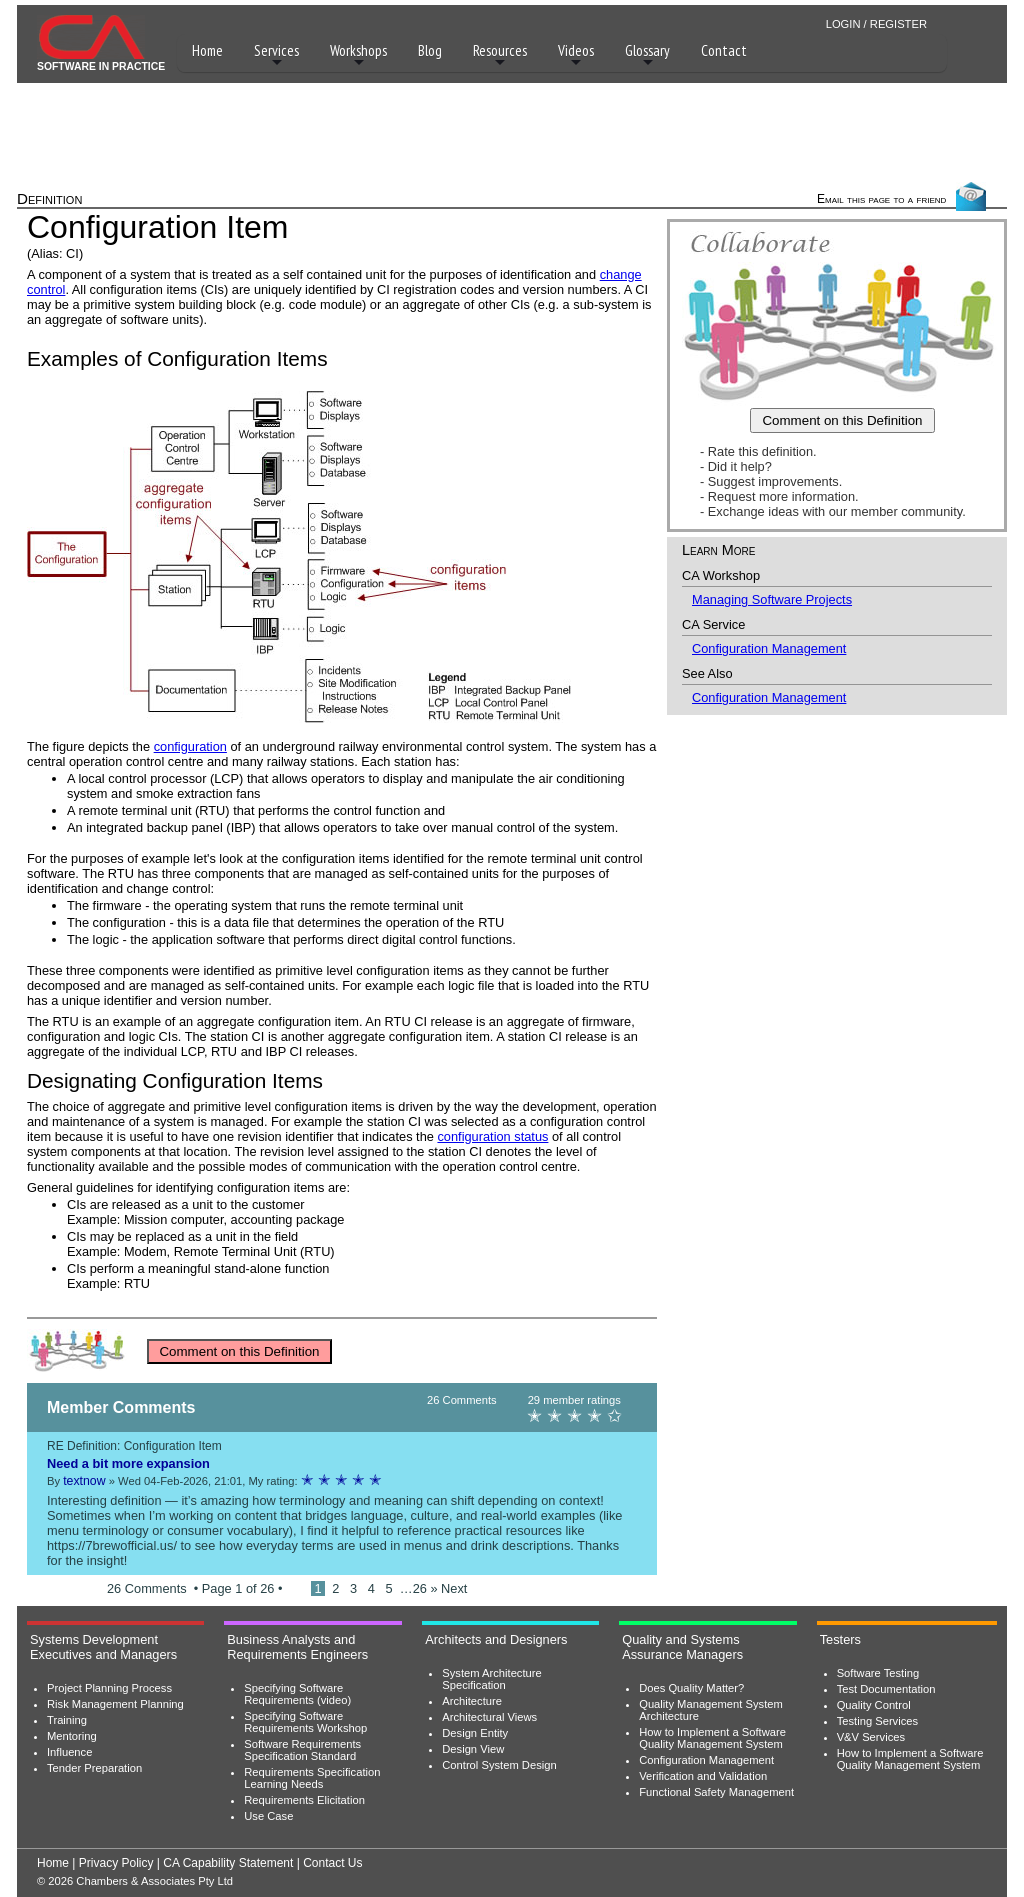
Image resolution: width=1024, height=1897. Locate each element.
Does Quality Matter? (691, 1688)
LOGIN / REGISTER (876, 24)
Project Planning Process (109, 1688)
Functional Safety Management (716, 1792)
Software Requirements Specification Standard (302, 1750)
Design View (473, 1749)
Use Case (268, 1816)
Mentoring (72, 1736)
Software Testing (878, 1673)
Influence (69, 1752)
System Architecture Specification (491, 1679)
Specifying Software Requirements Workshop (305, 1722)
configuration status (492, 1136)
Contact (724, 50)
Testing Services (877, 1721)
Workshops (358, 55)
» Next (448, 1588)
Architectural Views (489, 1717)
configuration (190, 746)
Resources (500, 55)
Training (67, 1720)
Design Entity (475, 1733)
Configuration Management (769, 648)
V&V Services (871, 1737)
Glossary (647, 55)
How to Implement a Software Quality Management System (712, 1738)
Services (276, 55)
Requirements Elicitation (304, 1800)
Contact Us (332, 1863)
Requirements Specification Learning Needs (312, 1778)
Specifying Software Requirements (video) (297, 1694)
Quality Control (874, 1705)
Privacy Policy (116, 1863)
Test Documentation (886, 1689)
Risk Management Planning (115, 1704)
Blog (430, 50)
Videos (576, 55)
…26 (415, 1588)
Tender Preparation (94, 1768)
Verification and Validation (703, 1776)
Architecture (472, 1701)
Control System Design (499, 1765)
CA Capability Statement (228, 1863)
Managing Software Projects (772, 599)
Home (207, 50)
